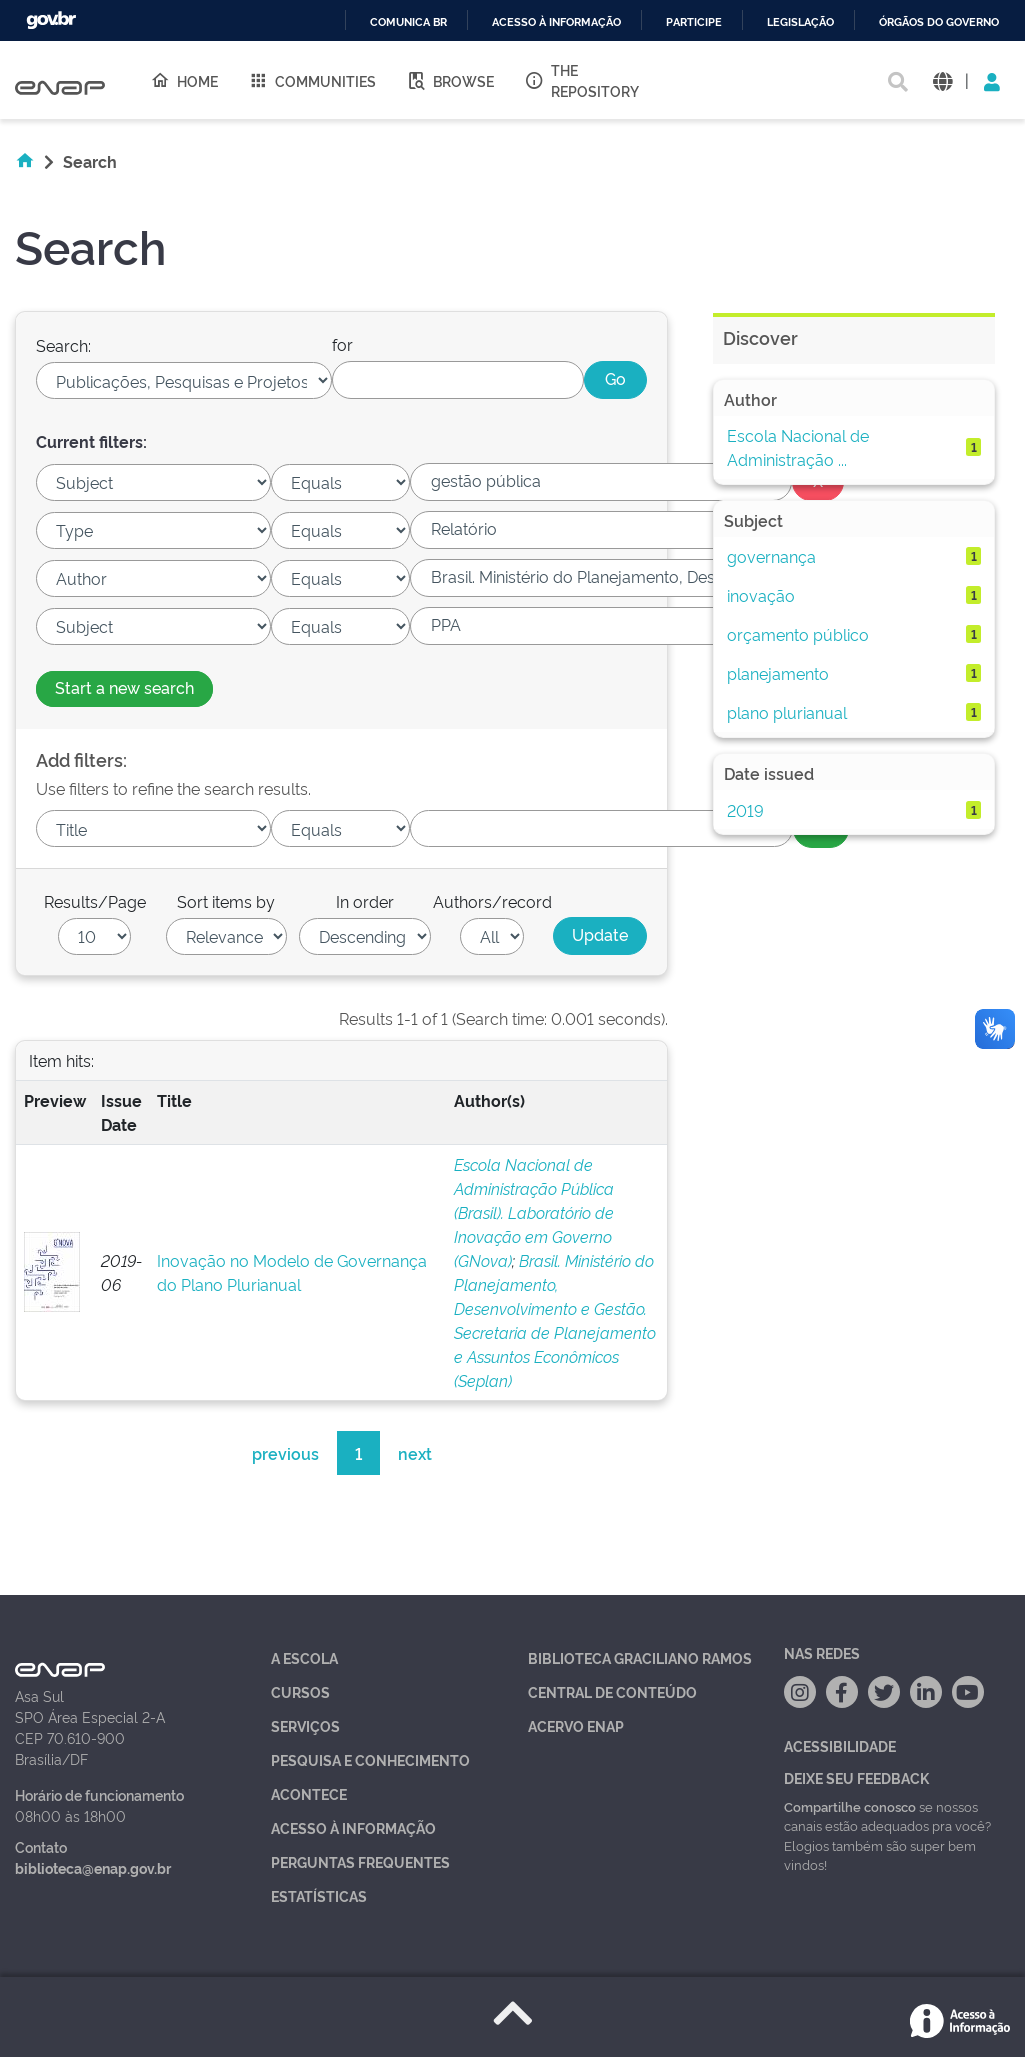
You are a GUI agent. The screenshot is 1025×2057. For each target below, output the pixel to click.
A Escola (304, 1657)
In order (365, 901)
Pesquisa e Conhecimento (370, 1759)
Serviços (305, 1725)
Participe (694, 22)
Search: (63, 345)
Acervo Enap (576, 1725)
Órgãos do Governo (939, 22)
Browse (450, 80)
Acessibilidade (840, 1745)
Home (184, 80)
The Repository (581, 80)
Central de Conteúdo (612, 1691)
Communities (312, 80)
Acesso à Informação (353, 1827)
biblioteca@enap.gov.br (93, 1867)
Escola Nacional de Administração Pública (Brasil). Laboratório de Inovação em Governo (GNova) (534, 1212)
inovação (761, 595)
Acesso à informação (556, 22)
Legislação (800, 22)
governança (771, 556)
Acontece (309, 1793)
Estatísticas (319, 1895)
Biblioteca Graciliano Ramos (640, 1657)
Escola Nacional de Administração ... (798, 447)
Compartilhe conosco (850, 1806)
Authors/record (492, 901)
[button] (942, 80)
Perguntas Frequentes (360, 1861)
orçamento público (798, 634)
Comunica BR (408, 22)
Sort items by (226, 901)
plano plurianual (787, 712)
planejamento (778, 673)
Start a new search (124, 687)
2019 (745, 810)
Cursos (300, 1691)
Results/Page (95, 901)
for (342, 344)
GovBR (51, 20)
